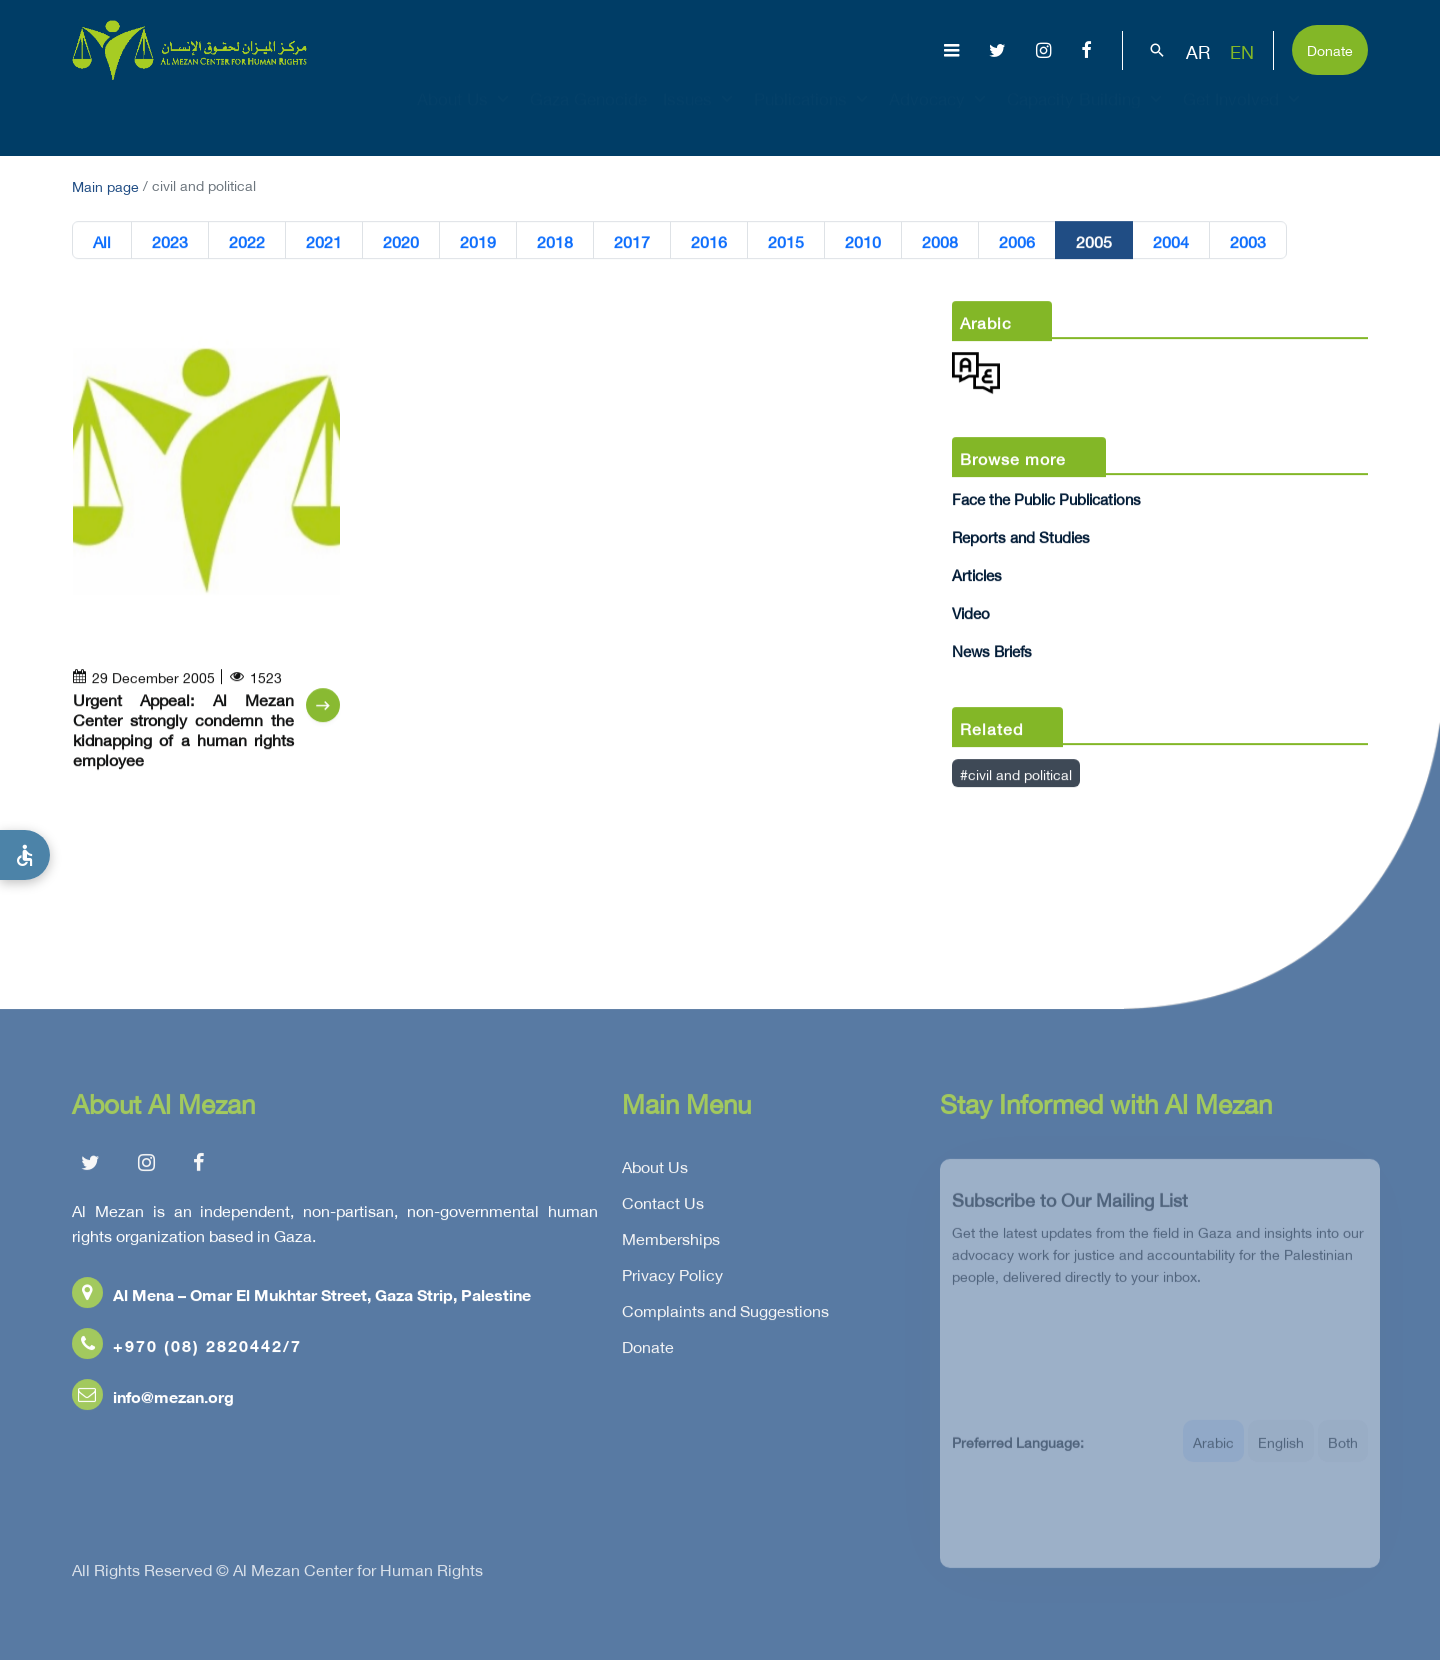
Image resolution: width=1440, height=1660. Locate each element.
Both (1343, 1452)
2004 (1171, 241)
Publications (813, 116)
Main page (105, 184)
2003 (1248, 241)
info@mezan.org (153, 1399)
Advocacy (940, 116)
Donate (1330, 48)
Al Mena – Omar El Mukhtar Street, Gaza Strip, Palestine (301, 1297)
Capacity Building (1087, 116)
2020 (401, 241)
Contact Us (663, 1206)
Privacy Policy (672, 1278)
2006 (1017, 241)
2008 (940, 241)
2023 (170, 241)
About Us (465, 116)
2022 (247, 241)
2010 (863, 241)
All (102, 241)
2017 (632, 241)
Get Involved (1244, 116)
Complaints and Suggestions (725, 1314)
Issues (700, 116)
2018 (555, 241)
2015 (786, 241)
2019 (478, 241)
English (1281, 1452)
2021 (324, 241)
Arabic (1213, 1452)
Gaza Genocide (588, 116)
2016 (709, 241)
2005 (1094, 241)
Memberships (671, 1242)
